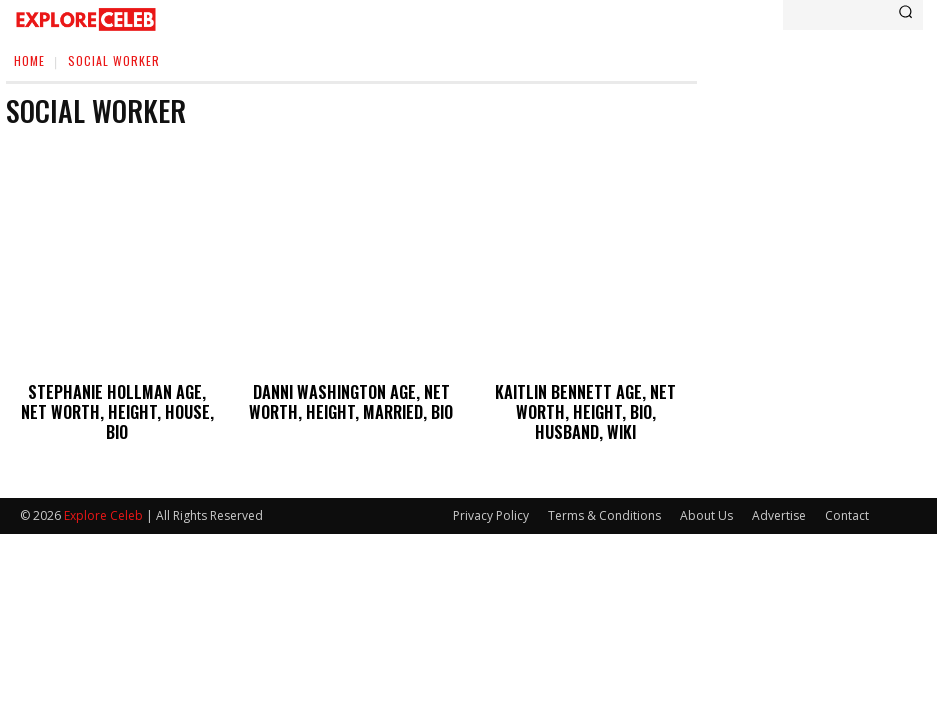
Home (29, 60)
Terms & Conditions (604, 509)
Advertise (779, 509)
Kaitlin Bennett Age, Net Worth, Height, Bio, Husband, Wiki (585, 408)
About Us (706, 509)
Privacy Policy (491, 509)
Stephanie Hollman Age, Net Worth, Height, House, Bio (117, 399)
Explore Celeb (103, 509)
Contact (847, 509)
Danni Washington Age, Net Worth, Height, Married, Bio (351, 399)
